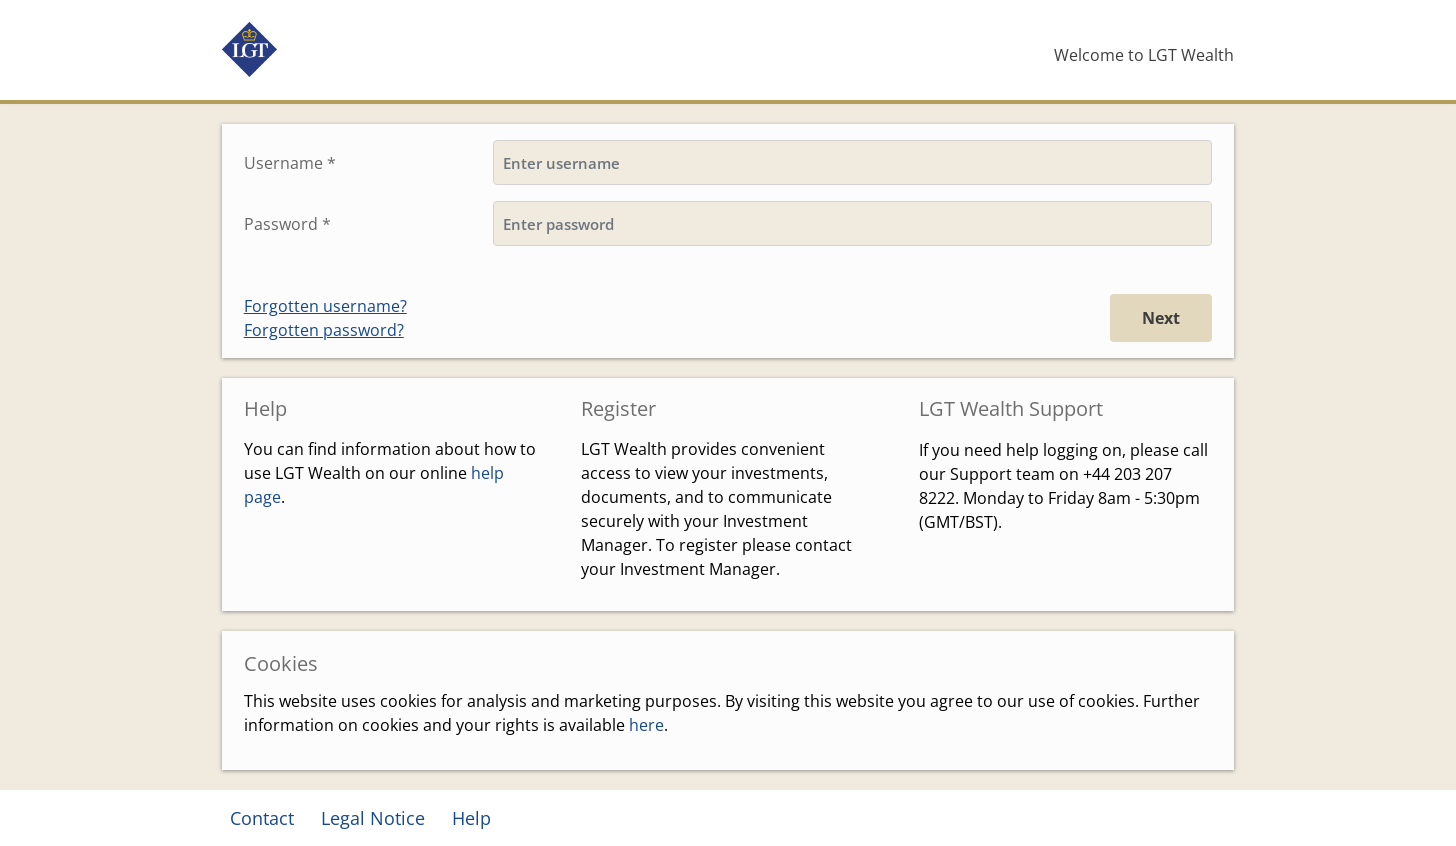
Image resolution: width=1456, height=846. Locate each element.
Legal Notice (373, 818)
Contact (262, 818)
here (646, 725)
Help (471, 818)
